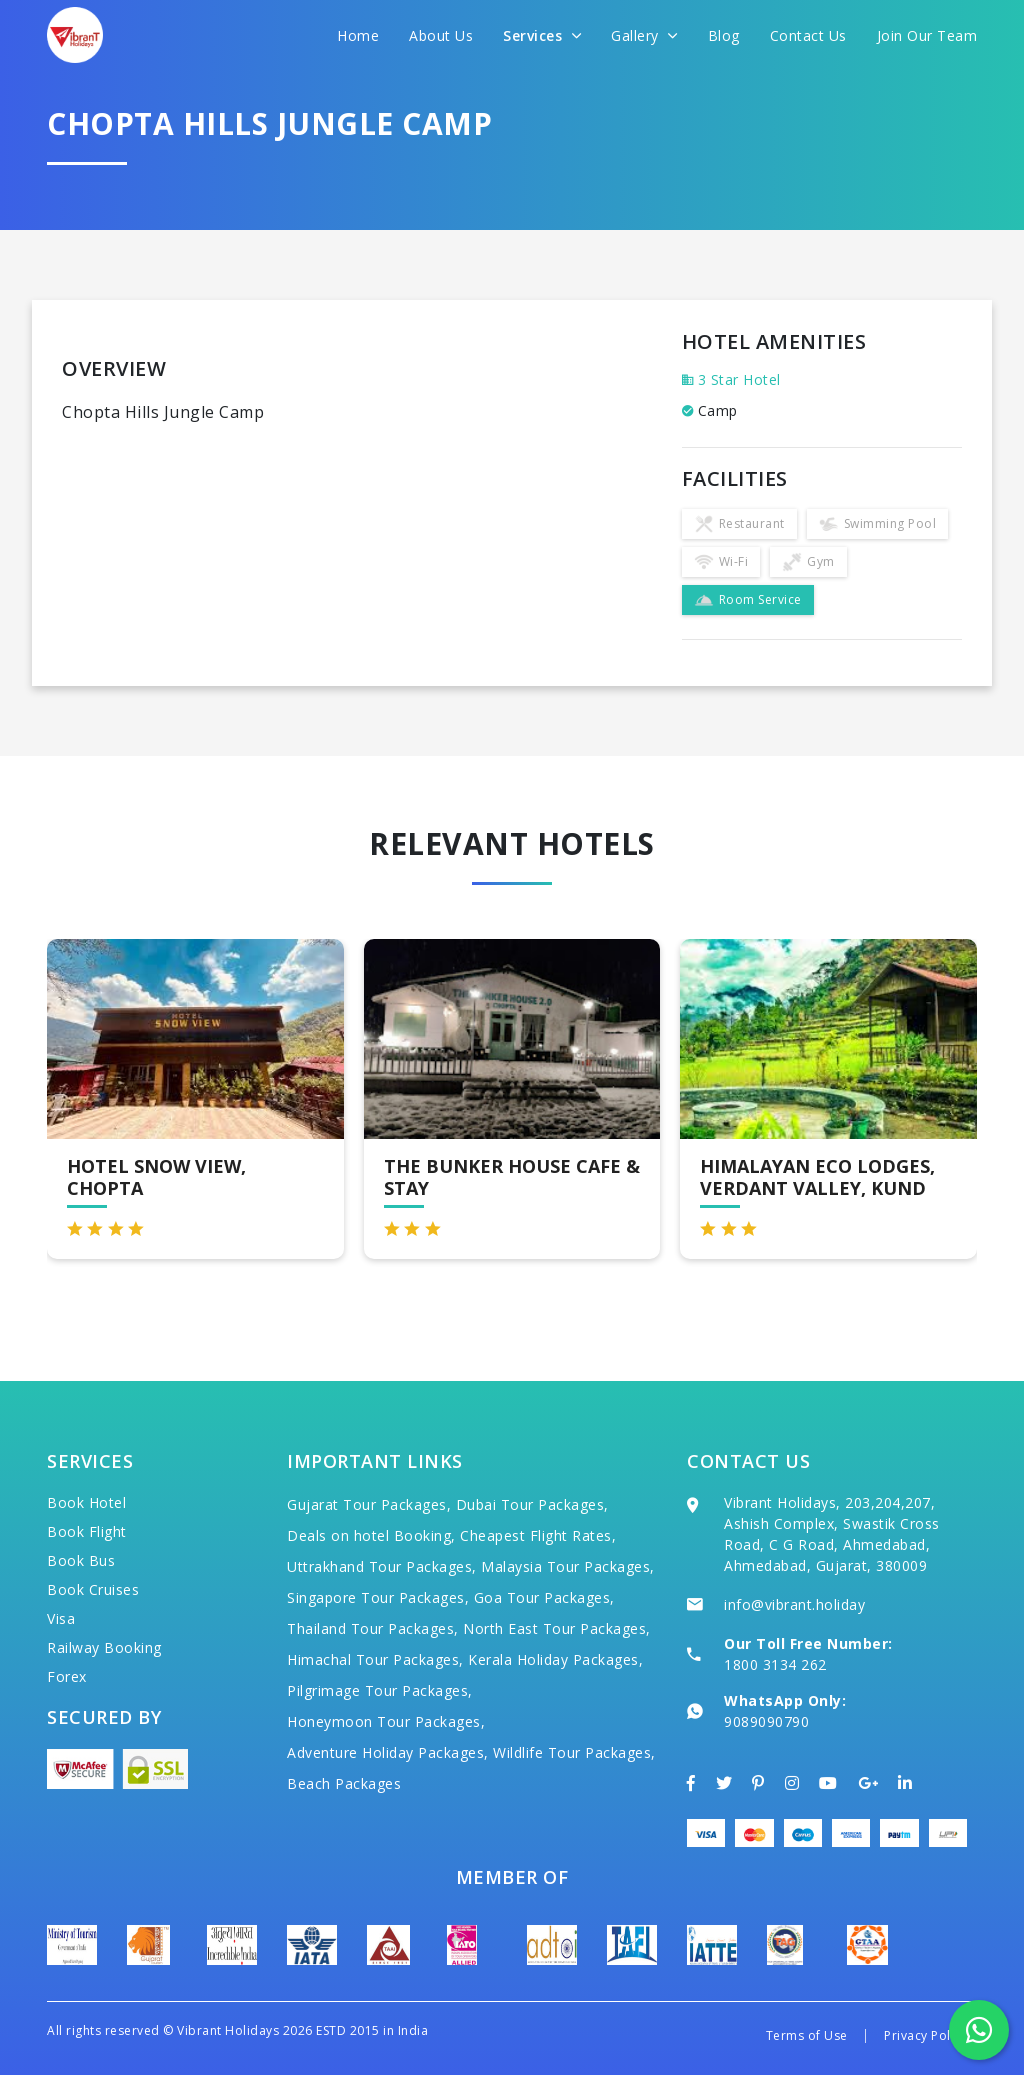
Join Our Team (927, 35)
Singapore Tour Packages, (378, 1597)
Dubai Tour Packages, (532, 1504)
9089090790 (766, 1721)
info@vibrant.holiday (794, 1604)
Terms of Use (807, 2035)
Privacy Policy (925, 2035)
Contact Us (808, 35)
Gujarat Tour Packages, (369, 1504)
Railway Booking (104, 1647)
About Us (441, 35)
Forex (67, 1676)
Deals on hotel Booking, (371, 1535)
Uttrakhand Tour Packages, (382, 1566)
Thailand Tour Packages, (373, 1628)
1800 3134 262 (775, 1664)
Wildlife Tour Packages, (574, 1752)
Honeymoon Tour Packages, (386, 1721)
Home (358, 35)
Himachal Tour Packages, (375, 1659)
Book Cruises (93, 1589)
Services (542, 35)
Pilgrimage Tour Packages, (380, 1690)
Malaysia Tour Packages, (568, 1566)
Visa (61, 1618)
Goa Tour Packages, (544, 1597)
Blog (724, 35)
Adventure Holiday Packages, (388, 1752)
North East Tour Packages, (557, 1628)
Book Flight (87, 1531)
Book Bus (81, 1560)
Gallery (644, 35)
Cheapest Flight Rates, (538, 1535)
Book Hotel (86, 1502)
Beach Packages (344, 1783)
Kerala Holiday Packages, (555, 1659)
